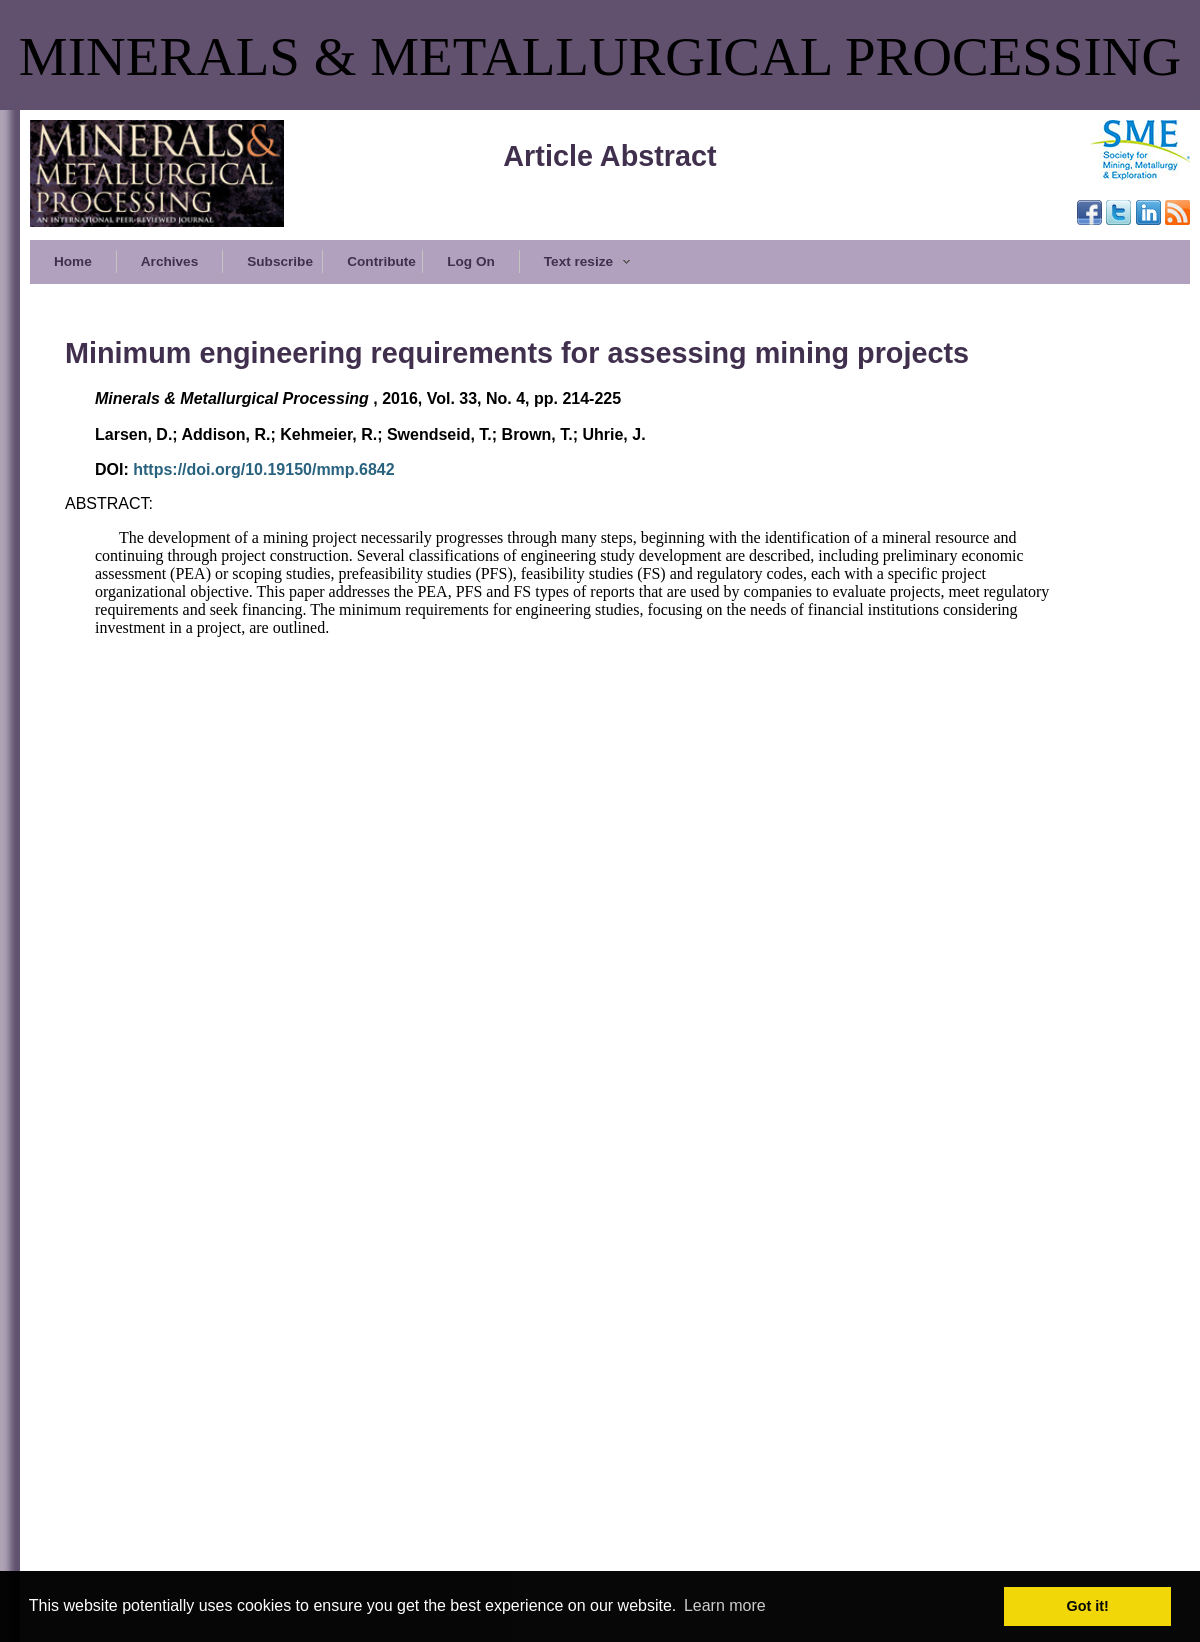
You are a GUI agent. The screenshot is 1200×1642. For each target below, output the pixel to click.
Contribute (381, 261)
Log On (471, 261)
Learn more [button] (725, 1605)
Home (73, 261)
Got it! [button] (1088, 1606)
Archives (169, 261)
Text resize (587, 261)
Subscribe (280, 261)
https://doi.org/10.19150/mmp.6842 (263, 469)
